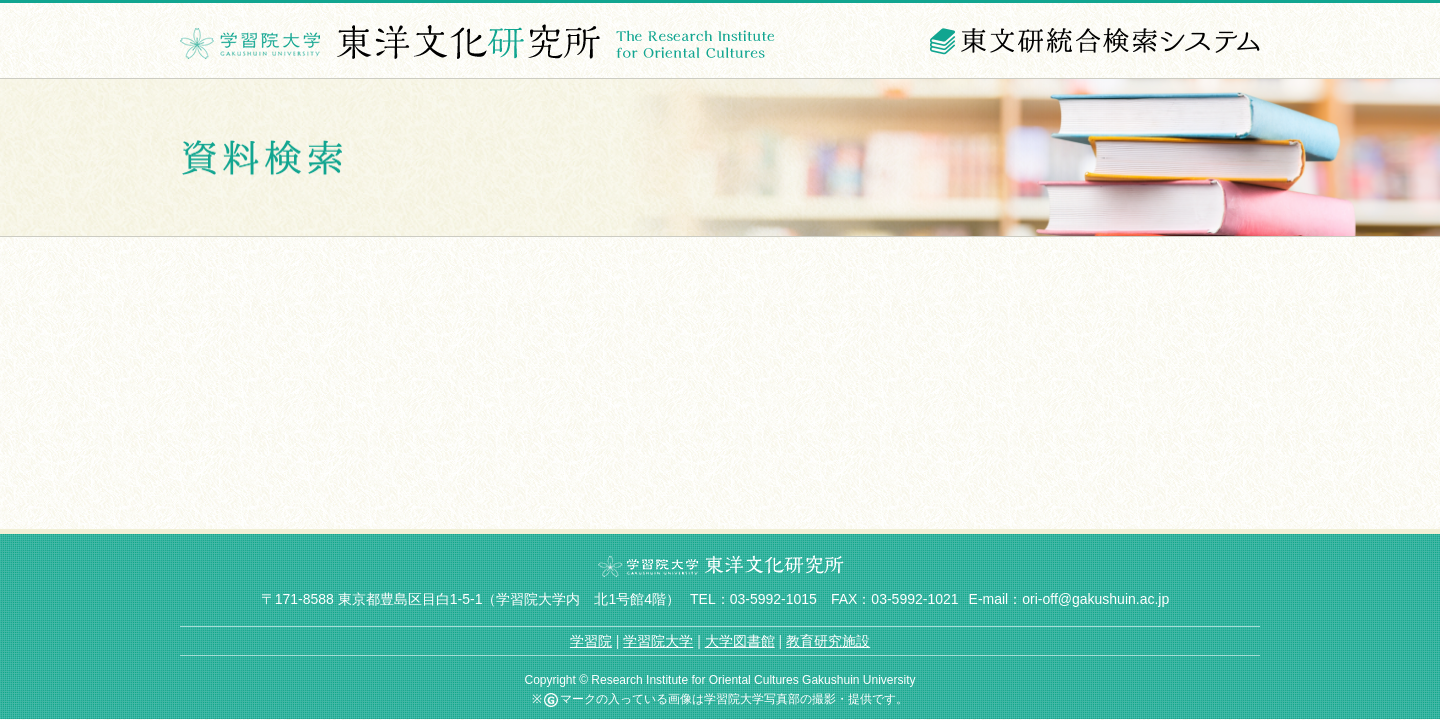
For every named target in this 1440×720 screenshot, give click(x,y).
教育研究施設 (828, 641)
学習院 (591, 641)
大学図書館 (740, 641)
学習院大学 (658, 641)
